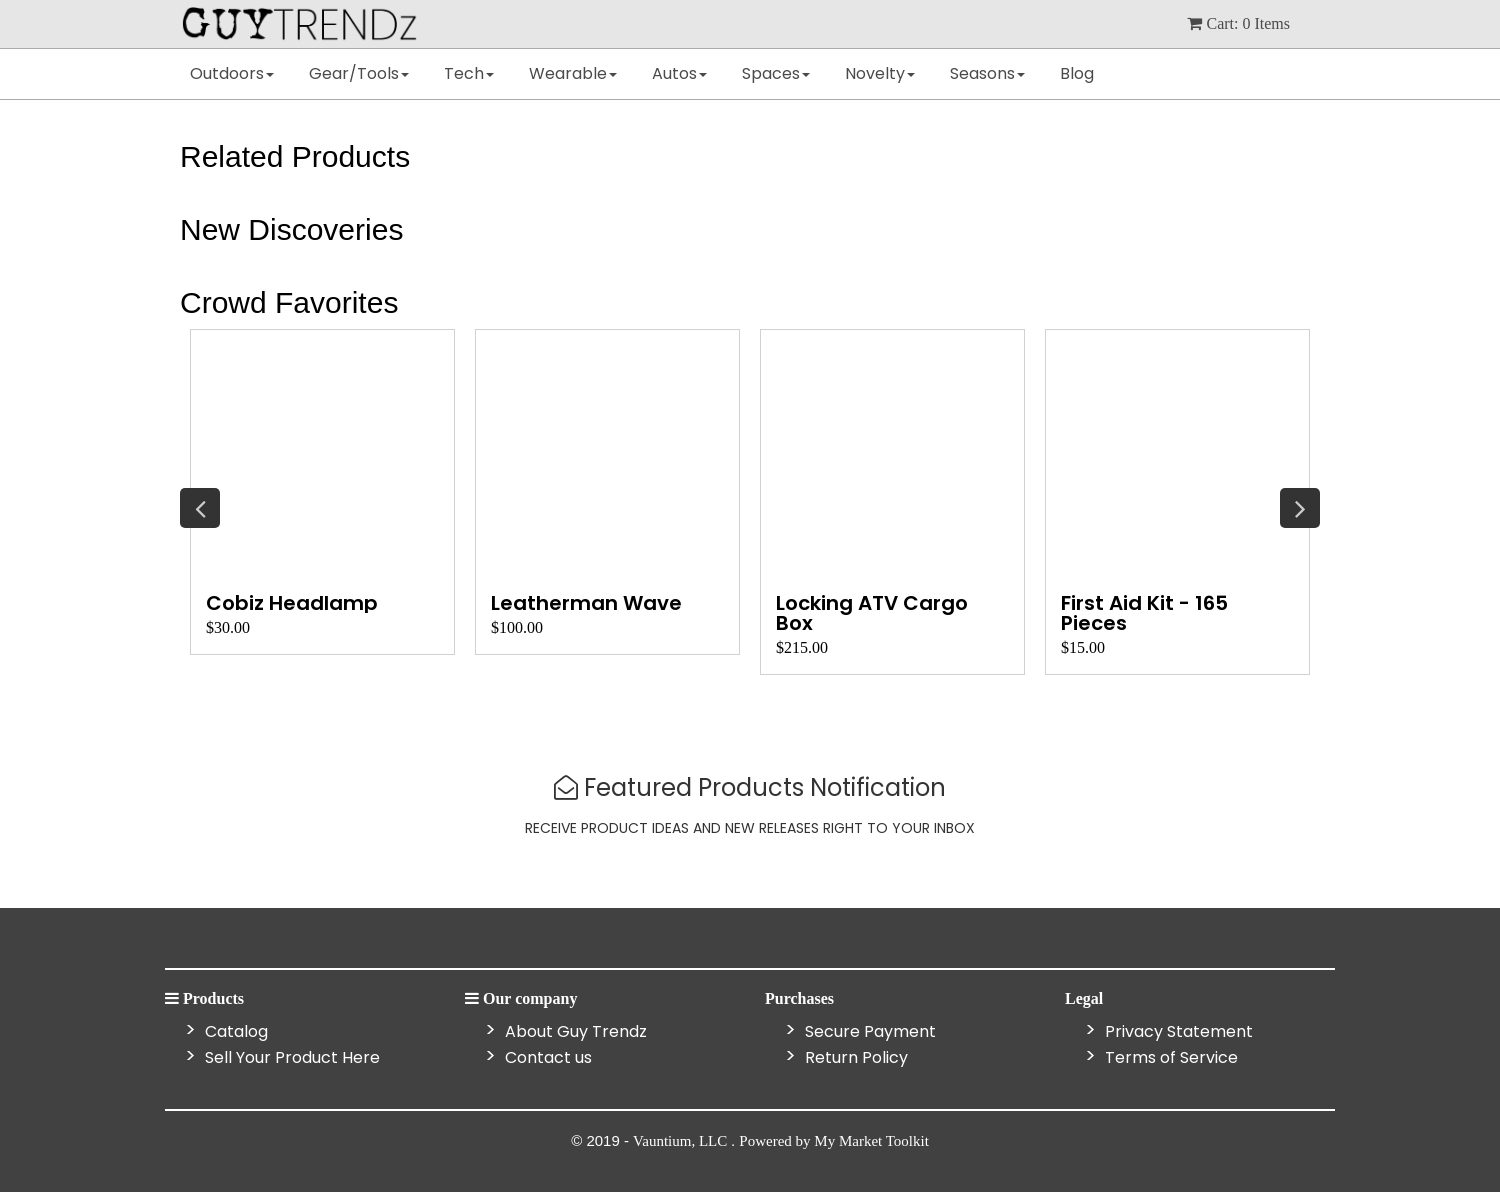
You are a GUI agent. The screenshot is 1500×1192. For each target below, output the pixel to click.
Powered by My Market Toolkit (834, 1141)
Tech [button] (469, 73)
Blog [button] (1077, 73)
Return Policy (854, 1057)
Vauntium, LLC (682, 1141)
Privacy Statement (1177, 1031)
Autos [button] (679, 73)
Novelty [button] (880, 73)
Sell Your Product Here (290, 1057)
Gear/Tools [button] (359, 73)
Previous (200, 508)
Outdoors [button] (232, 73)
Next (1300, 508)
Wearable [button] (573, 73)
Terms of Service (1169, 1057)
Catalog (234, 1031)
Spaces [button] (776, 73)
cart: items (1238, 23)
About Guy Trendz (574, 1031)
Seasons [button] (987, 73)
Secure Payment (868, 1031)
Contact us (546, 1057)
